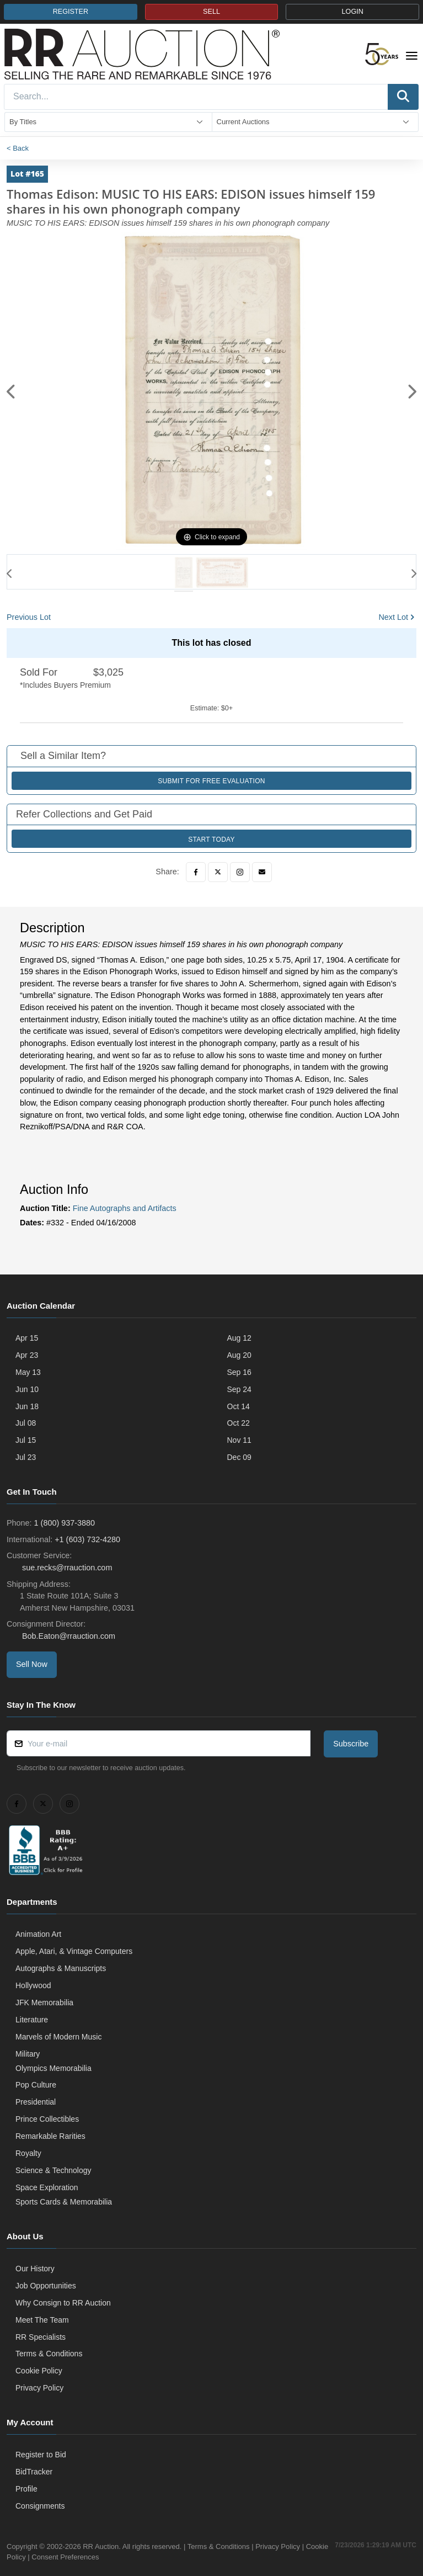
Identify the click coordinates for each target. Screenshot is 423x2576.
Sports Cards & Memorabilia (63, 2201)
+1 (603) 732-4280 (87, 1539)
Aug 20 (239, 1355)
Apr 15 (26, 1338)
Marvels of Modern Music (58, 2036)
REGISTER (70, 11)
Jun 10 (27, 1389)
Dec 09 (239, 1457)
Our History (35, 2268)
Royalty (28, 2153)
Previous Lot (29, 617)
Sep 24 (239, 1389)
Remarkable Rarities (50, 2136)
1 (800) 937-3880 (64, 1522)
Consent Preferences (89, 2557)
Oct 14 (238, 1406)
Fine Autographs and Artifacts (124, 1208)
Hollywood (33, 1985)
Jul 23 (25, 1457)
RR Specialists (40, 2337)
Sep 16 (239, 1372)
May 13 (28, 1372)
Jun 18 (27, 1406)
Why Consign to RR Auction (63, 2302)
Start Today (211, 839)
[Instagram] (240, 872)
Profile (26, 2488)
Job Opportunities (45, 2285)
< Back (18, 148)
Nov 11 (239, 1440)
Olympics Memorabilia (53, 2068)
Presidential (35, 2101)
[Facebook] (196, 872)
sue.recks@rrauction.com (66, 1567)
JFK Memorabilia (44, 2002)
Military (27, 2053)
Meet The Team (42, 2319)
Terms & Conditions (48, 2353)
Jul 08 (25, 1423)
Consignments (40, 2505)
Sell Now (31, 1664)
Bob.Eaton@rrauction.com (67, 1636)
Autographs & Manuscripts (60, 1968)
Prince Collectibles (47, 2119)
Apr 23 (26, 1355)
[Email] (262, 872)
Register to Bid (40, 2454)
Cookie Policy (38, 2370)
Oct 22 (238, 1423)
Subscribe (350, 1743)
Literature (31, 2019)
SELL (211, 11)
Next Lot (393, 617)
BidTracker (33, 2471)
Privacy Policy (39, 2387)
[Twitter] (218, 872)
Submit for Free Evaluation (211, 781)
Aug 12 (239, 1338)
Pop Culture (35, 2084)
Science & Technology (53, 2170)
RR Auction (101, 2546)
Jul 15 (25, 1440)
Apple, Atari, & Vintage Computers (73, 1951)
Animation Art (38, 1934)
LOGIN (352, 11)
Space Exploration (46, 2187)
